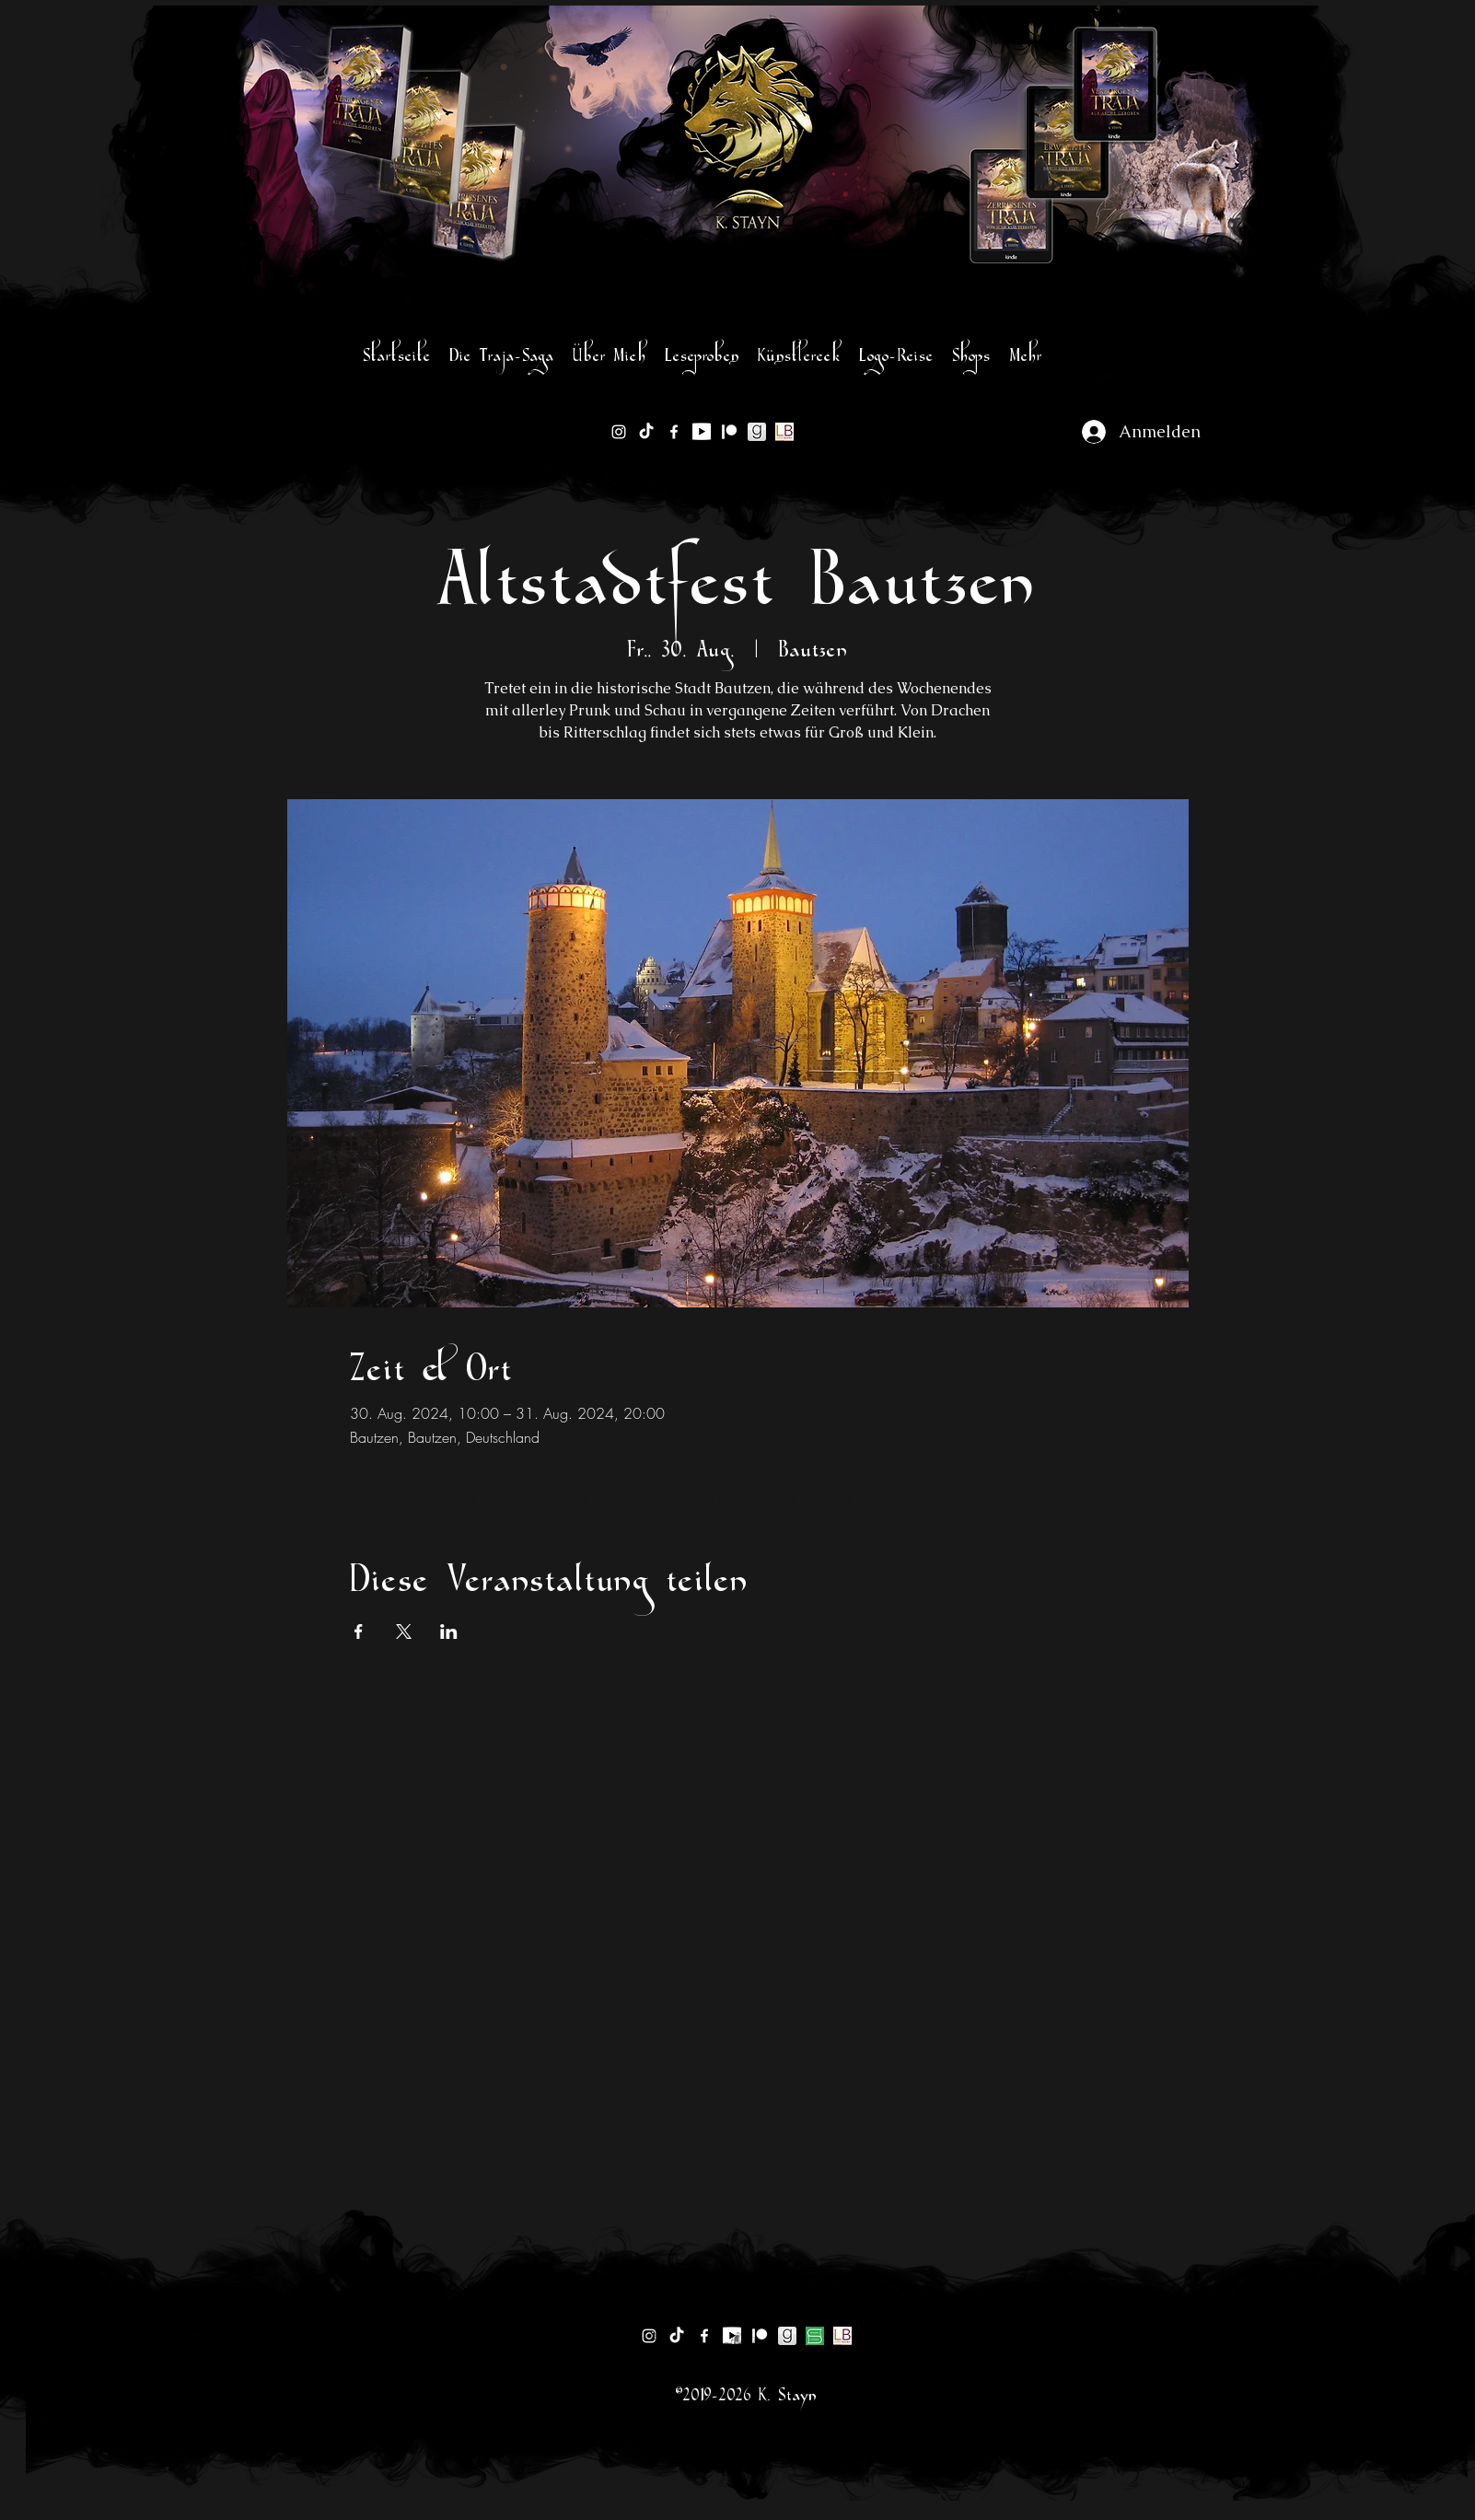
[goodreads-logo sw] (757, 432)
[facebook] (674, 432)
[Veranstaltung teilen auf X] (403, 1631)
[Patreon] (729, 432)
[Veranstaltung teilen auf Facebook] (358, 1631)
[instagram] (619, 432)
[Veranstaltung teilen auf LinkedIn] (449, 1631)
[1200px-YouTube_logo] (701, 432)
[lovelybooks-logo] (784, 432)
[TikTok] (646, 432)
